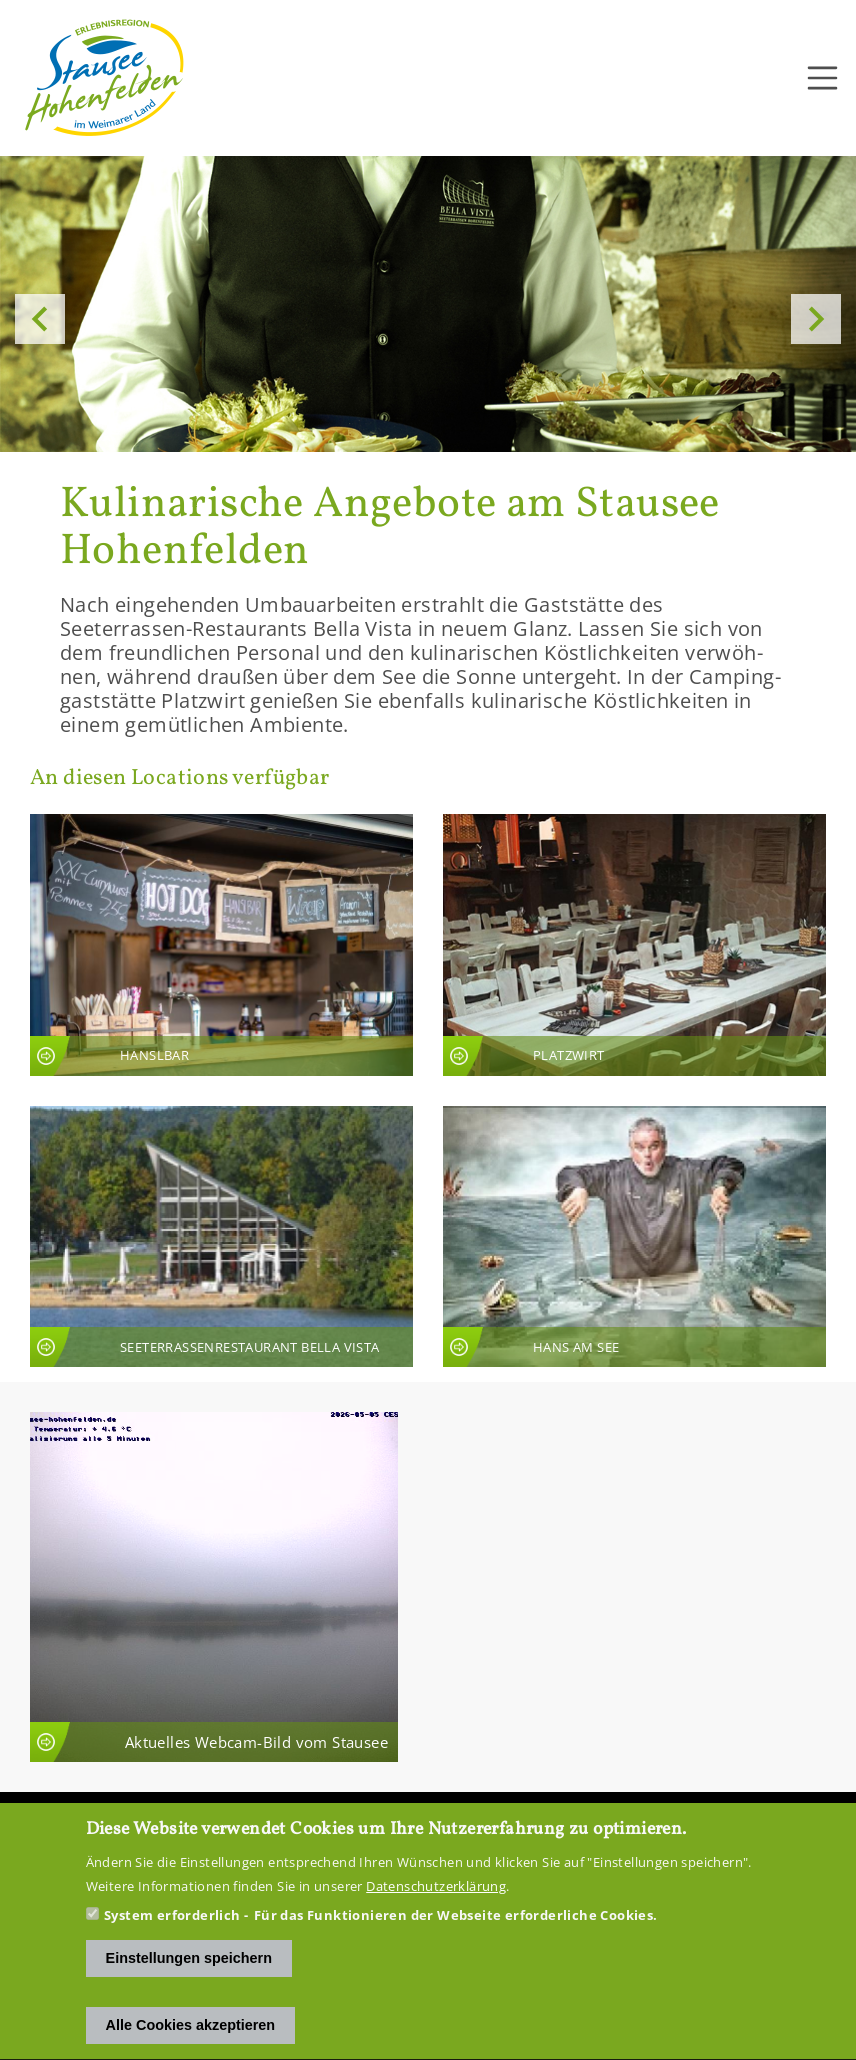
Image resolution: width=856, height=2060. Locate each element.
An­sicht (221, 945)
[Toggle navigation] (823, 78)
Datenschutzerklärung (436, 1913)
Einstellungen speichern (189, 1985)
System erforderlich (172, 1942)
